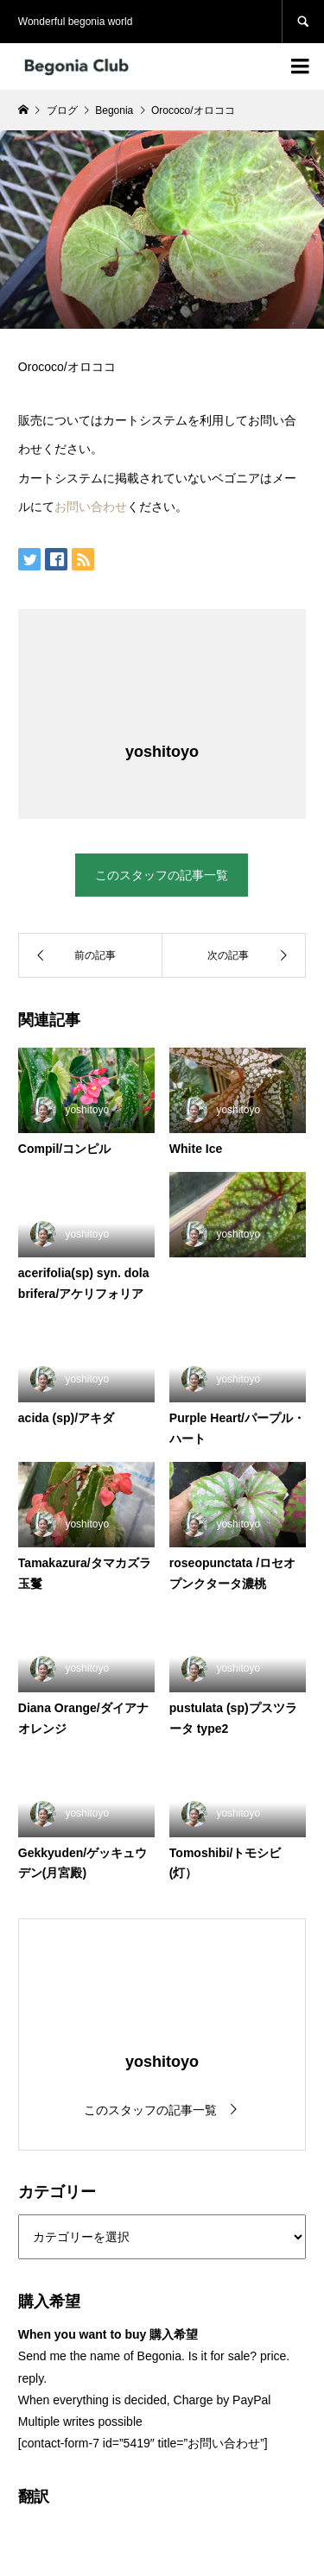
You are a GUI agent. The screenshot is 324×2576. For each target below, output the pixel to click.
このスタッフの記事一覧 (161, 875)
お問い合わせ (90, 506)
